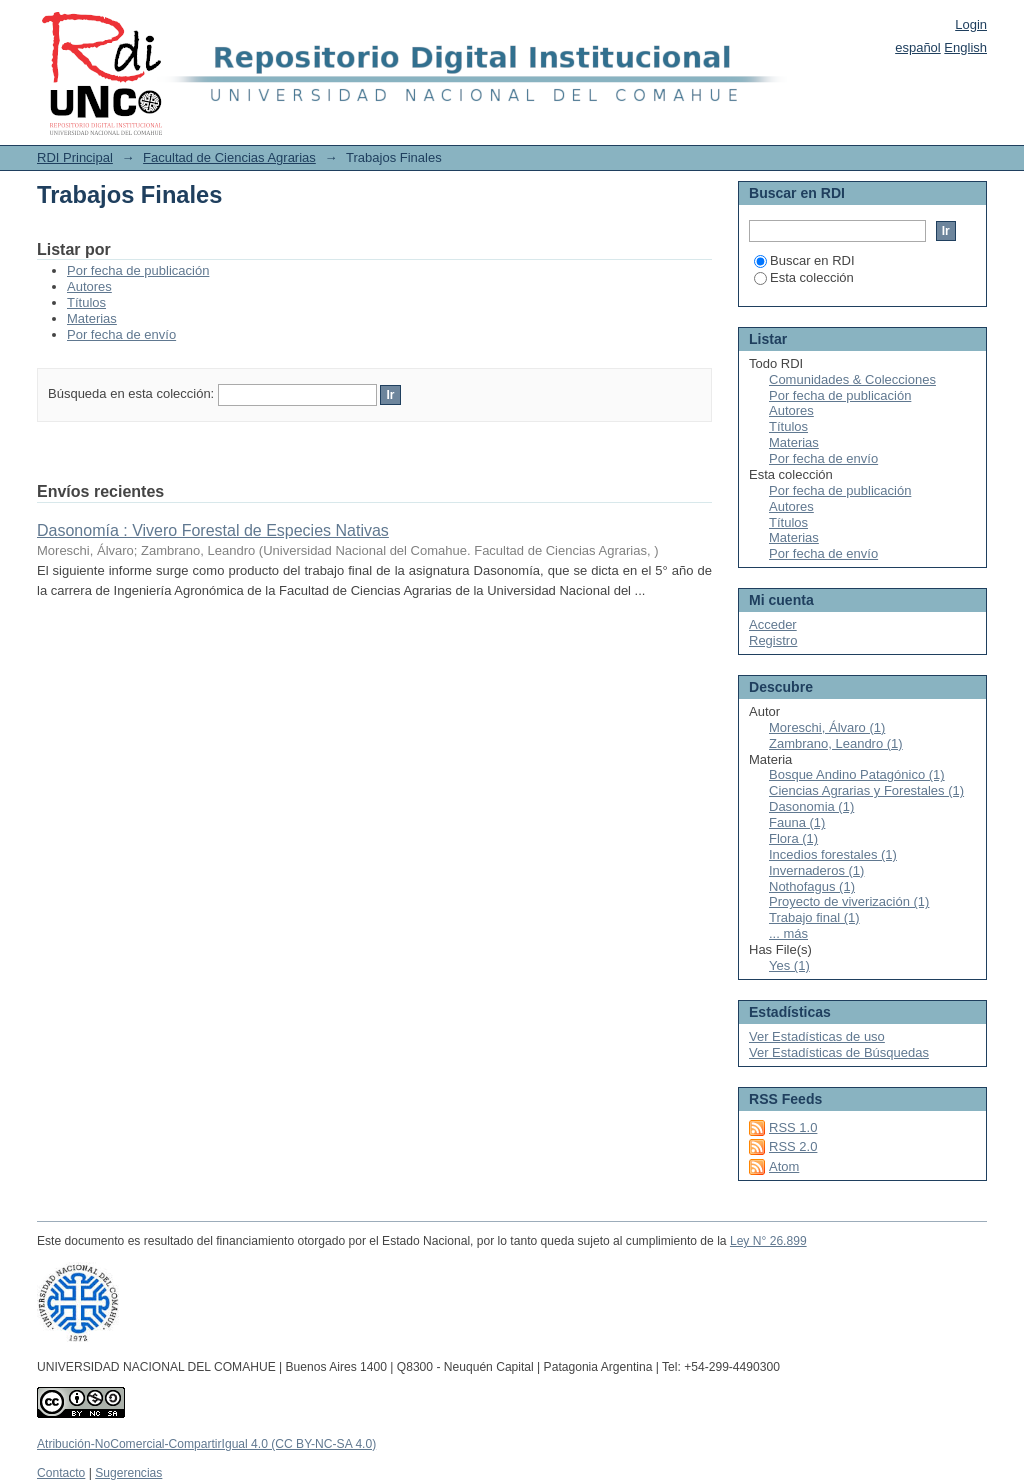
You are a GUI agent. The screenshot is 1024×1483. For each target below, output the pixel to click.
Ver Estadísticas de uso (817, 1036)
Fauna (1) (797, 822)
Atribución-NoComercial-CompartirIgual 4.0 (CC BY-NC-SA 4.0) (206, 1444)
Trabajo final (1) (814, 917)
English (965, 47)
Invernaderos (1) (816, 870)
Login (971, 24)
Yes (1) (789, 965)
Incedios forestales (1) (833, 854)
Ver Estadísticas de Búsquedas (839, 1052)
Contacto (61, 1473)
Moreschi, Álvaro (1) (827, 727)
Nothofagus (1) (812, 886)
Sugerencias (128, 1473)
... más (788, 933)
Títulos (86, 302)
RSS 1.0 (793, 1127)
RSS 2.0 (793, 1146)
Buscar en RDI (804, 260)
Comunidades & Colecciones (852, 379)
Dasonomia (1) (811, 806)
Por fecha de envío (121, 334)
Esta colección (804, 277)
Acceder (773, 624)
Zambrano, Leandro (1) (836, 743)
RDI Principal (75, 157)
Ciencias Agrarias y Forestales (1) (866, 790)
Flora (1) (793, 838)
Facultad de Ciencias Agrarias (229, 157)
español (918, 47)
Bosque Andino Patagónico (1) (857, 774)
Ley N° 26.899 (768, 1241)
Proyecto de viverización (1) (849, 901)
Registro (773, 640)
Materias (92, 318)
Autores (89, 286)
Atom (784, 1166)
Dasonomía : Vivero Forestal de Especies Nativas (213, 530)
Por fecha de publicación (138, 270)
